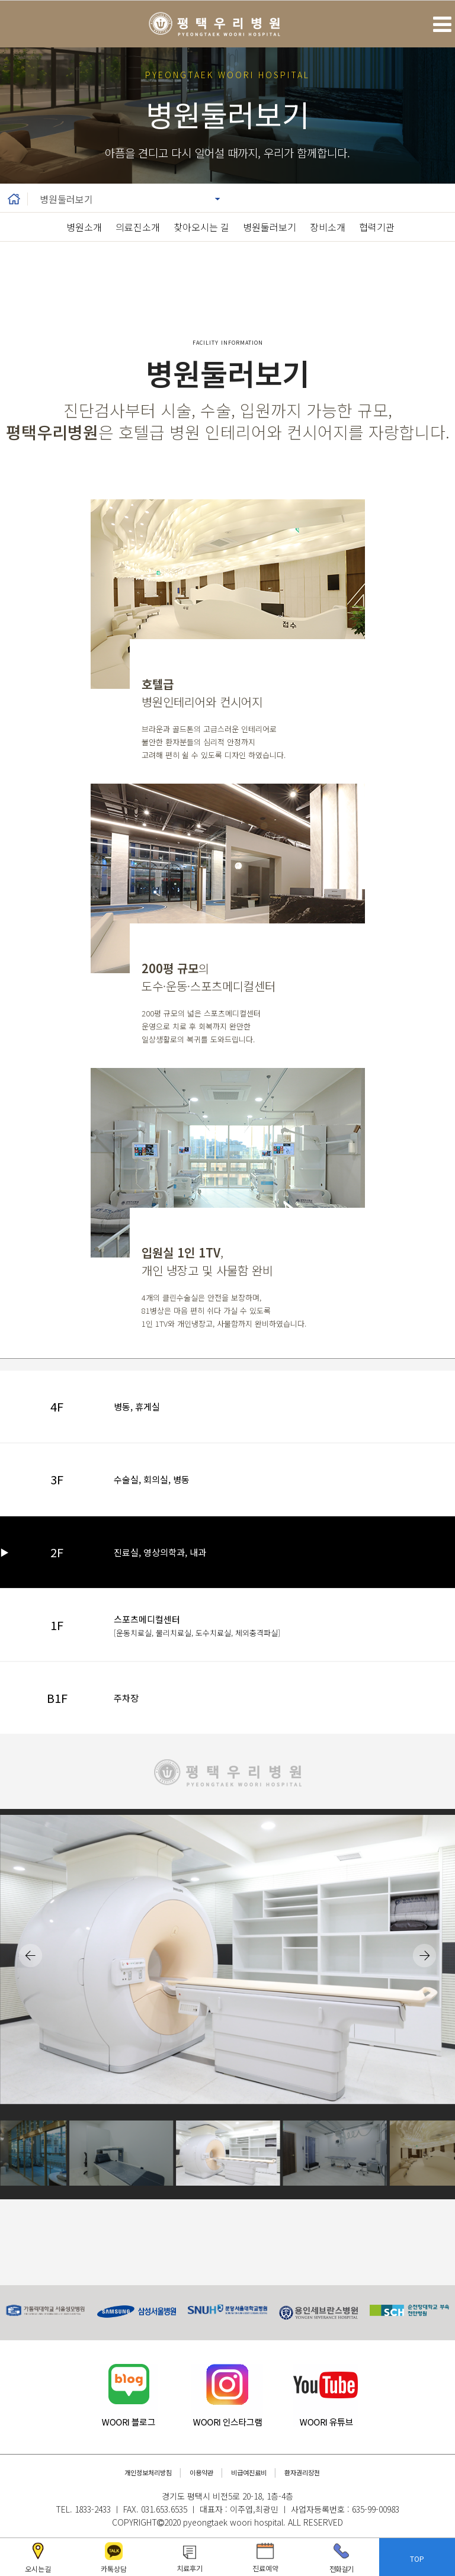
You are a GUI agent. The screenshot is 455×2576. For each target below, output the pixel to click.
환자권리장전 (302, 2472)
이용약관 (201, 2472)
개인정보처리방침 (148, 2472)
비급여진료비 (249, 2472)
